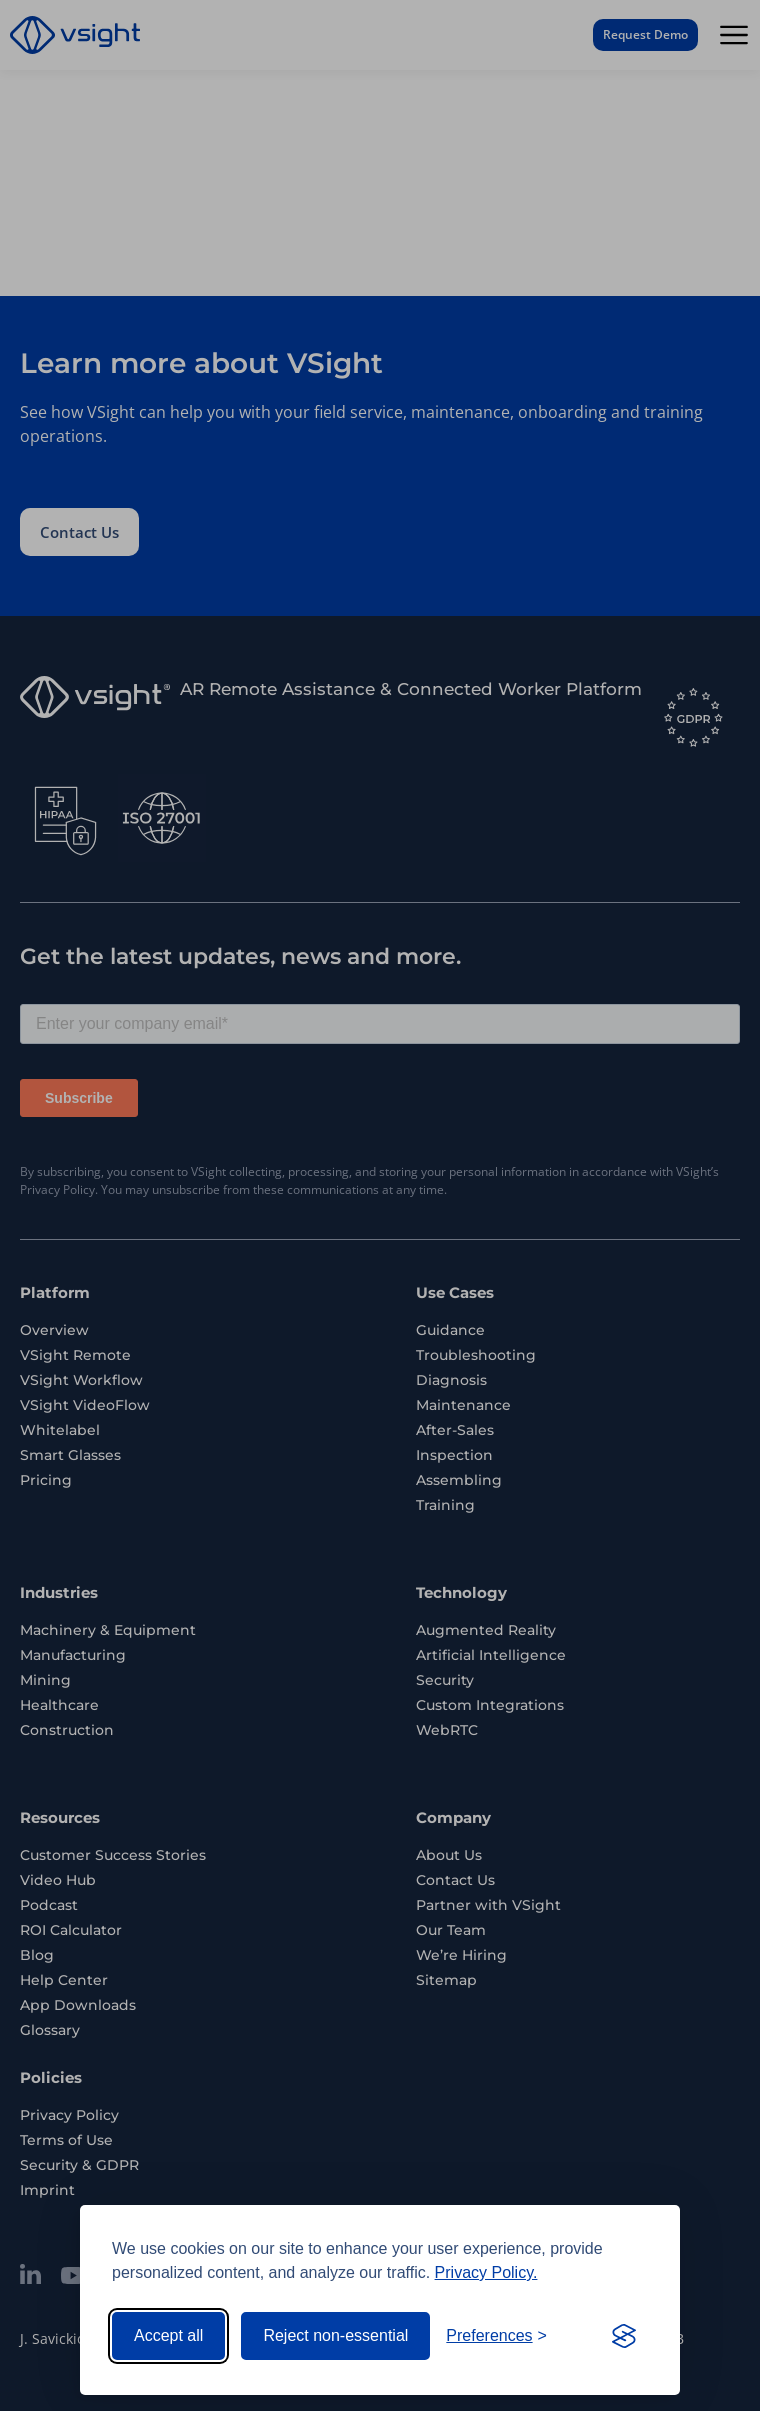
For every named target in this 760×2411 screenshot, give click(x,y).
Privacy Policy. (486, 2272)
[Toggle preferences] (496, 2336)
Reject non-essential (335, 2335)
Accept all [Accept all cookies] (168, 2335)
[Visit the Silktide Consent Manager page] (624, 2336)
